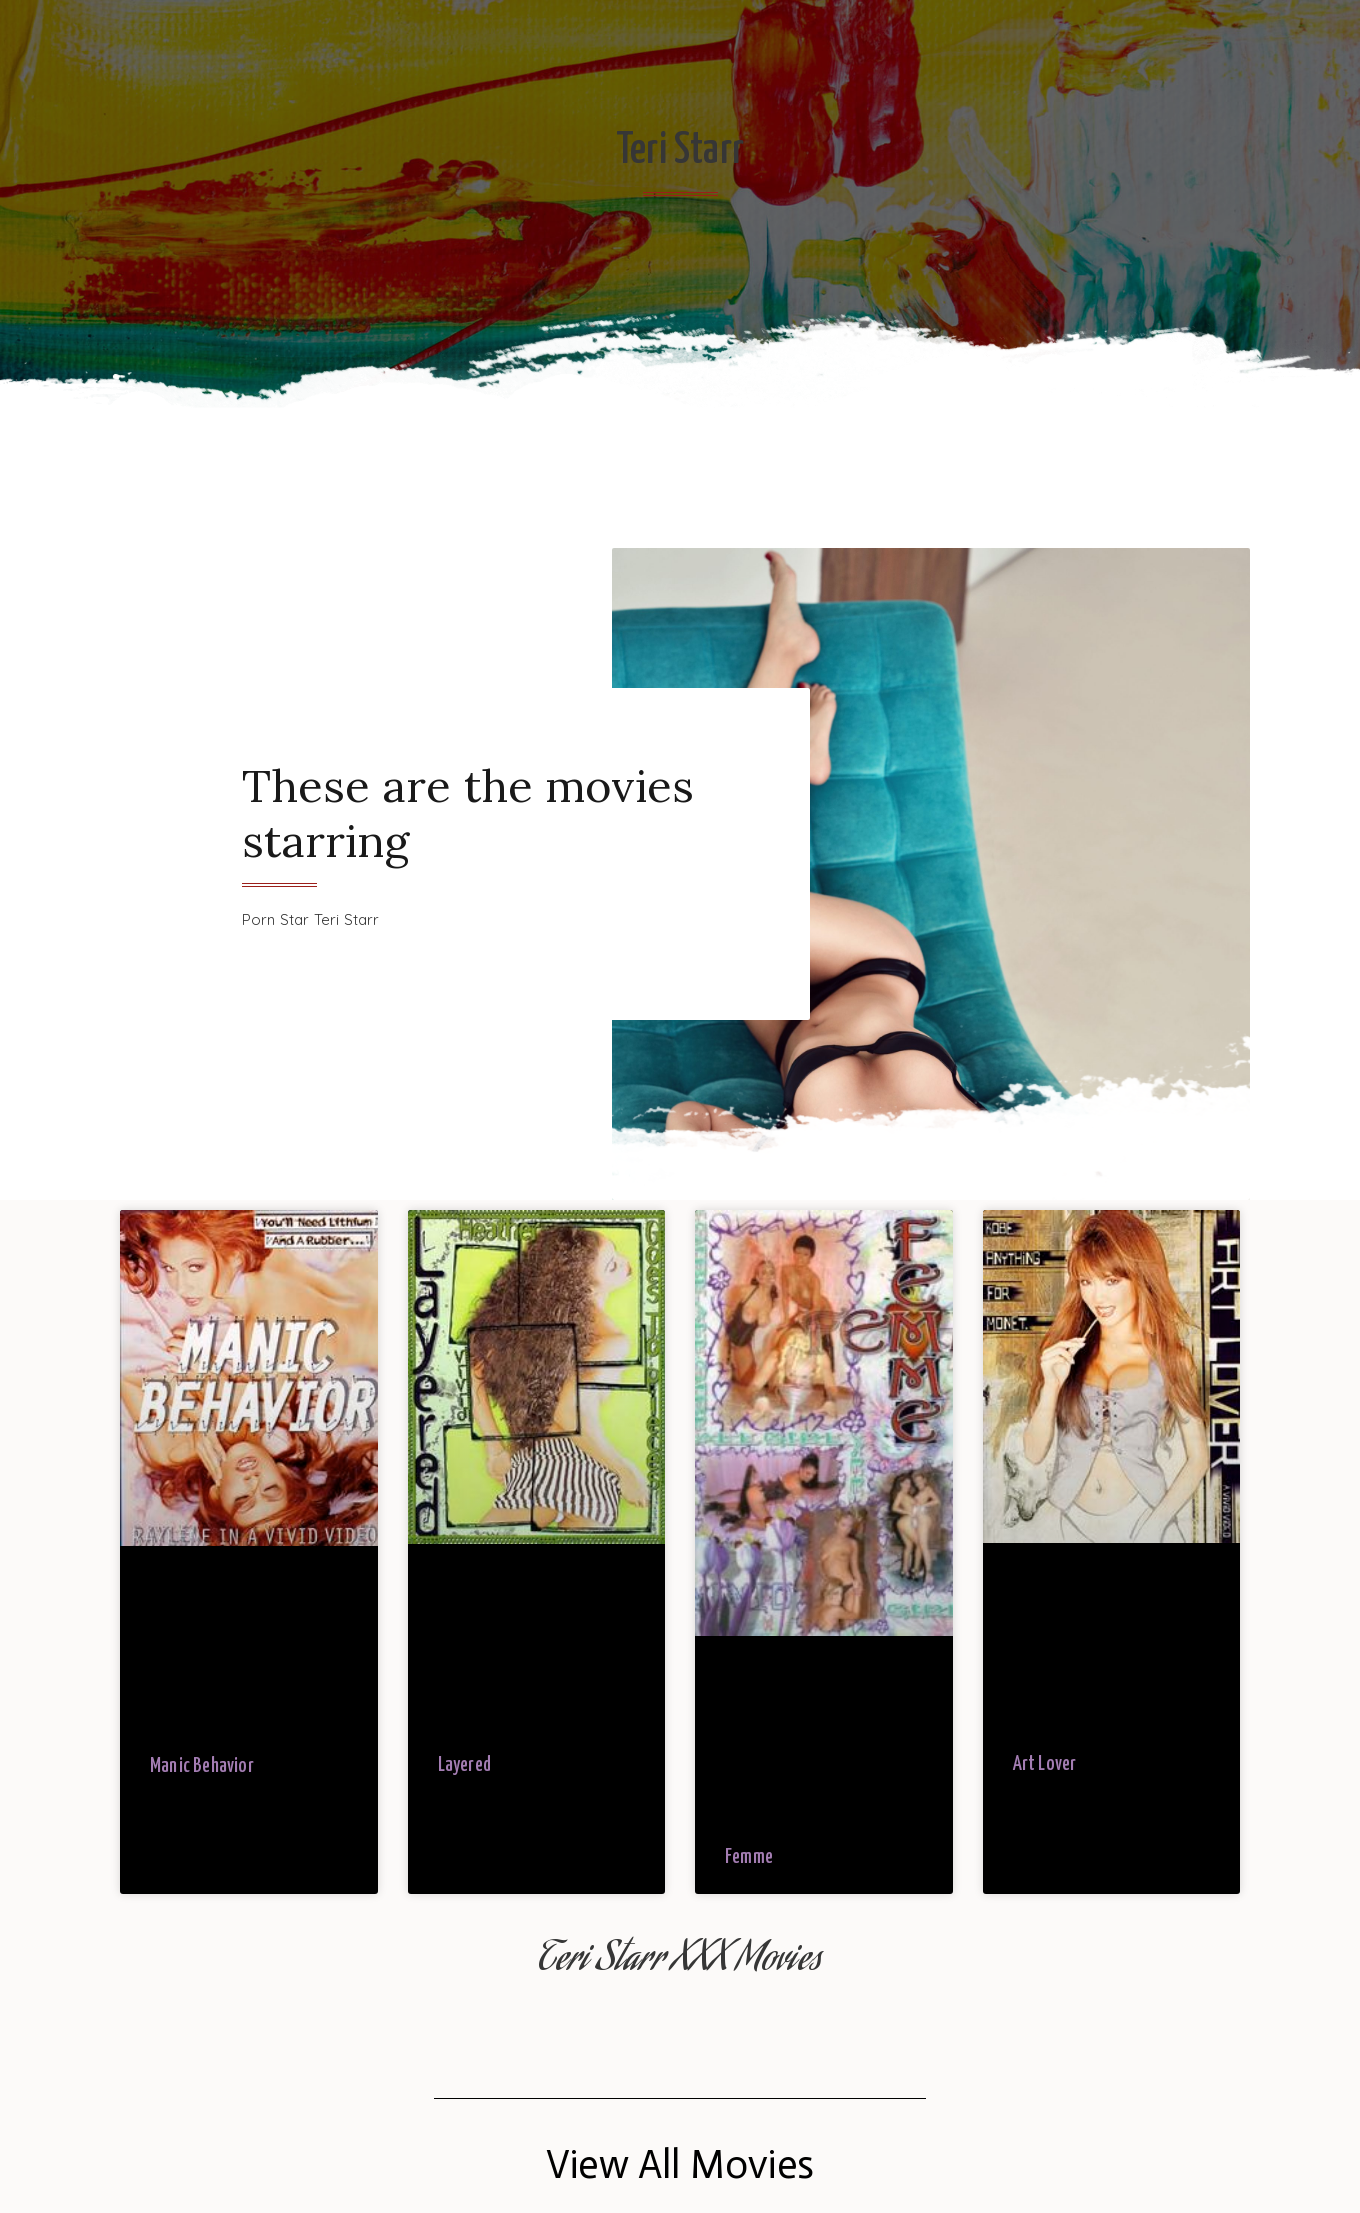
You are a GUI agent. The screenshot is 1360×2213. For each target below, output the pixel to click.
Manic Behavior (202, 1766)
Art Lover (1045, 1764)
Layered (464, 1765)
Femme (749, 1857)
